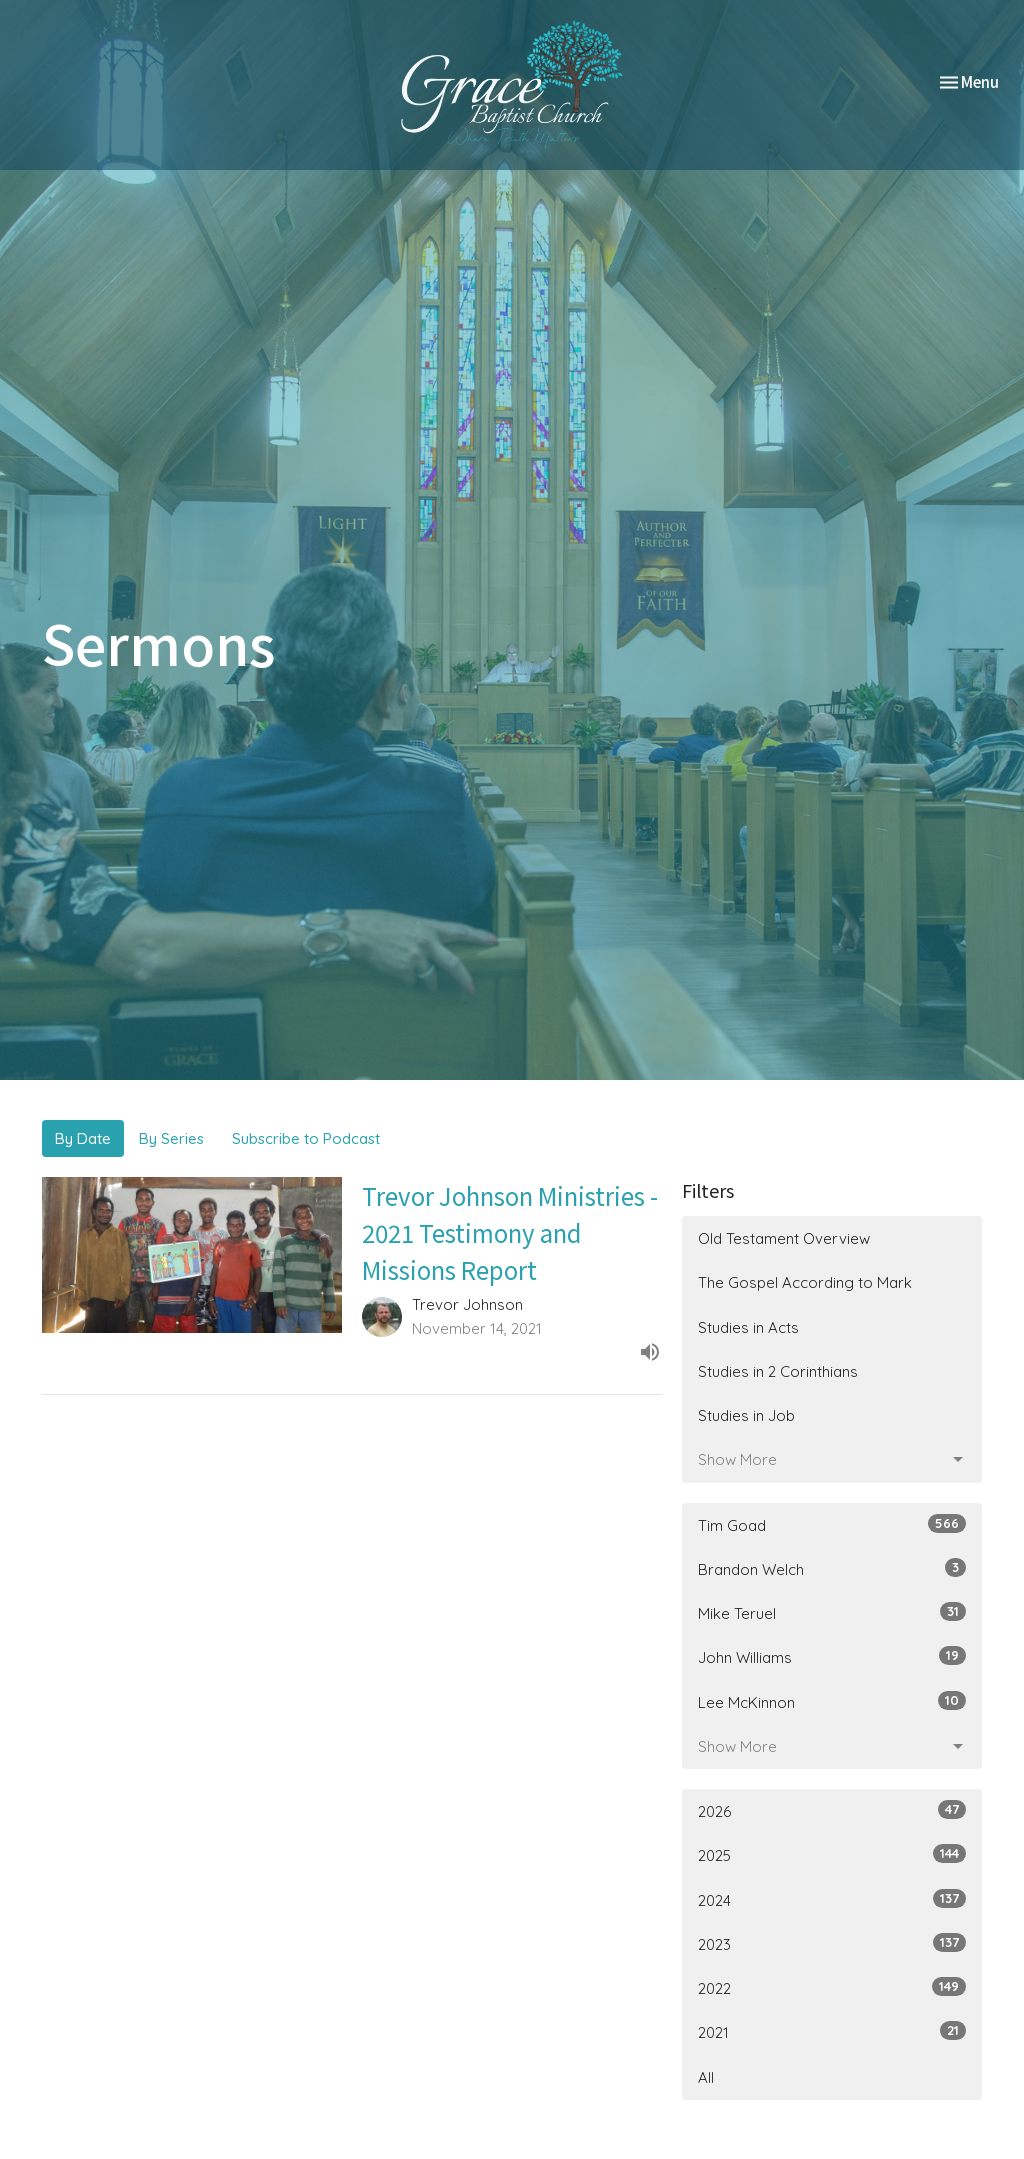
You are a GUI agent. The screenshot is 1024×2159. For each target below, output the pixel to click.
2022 (832, 1987)
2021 (832, 2031)
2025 (832, 1854)
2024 (832, 1899)
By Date (83, 1138)
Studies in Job (746, 1415)
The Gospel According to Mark (805, 1282)
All (706, 2077)
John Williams (832, 1656)
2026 (832, 1810)
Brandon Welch (832, 1568)
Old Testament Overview (784, 1238)
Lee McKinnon (832, 1701)
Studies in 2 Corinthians (778, 1371)
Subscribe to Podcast (306, 1138)
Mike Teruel (832, 1612)
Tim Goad (832, 1524)
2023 (832, 1943)
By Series (171, 1138)
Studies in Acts (748, 1327)
